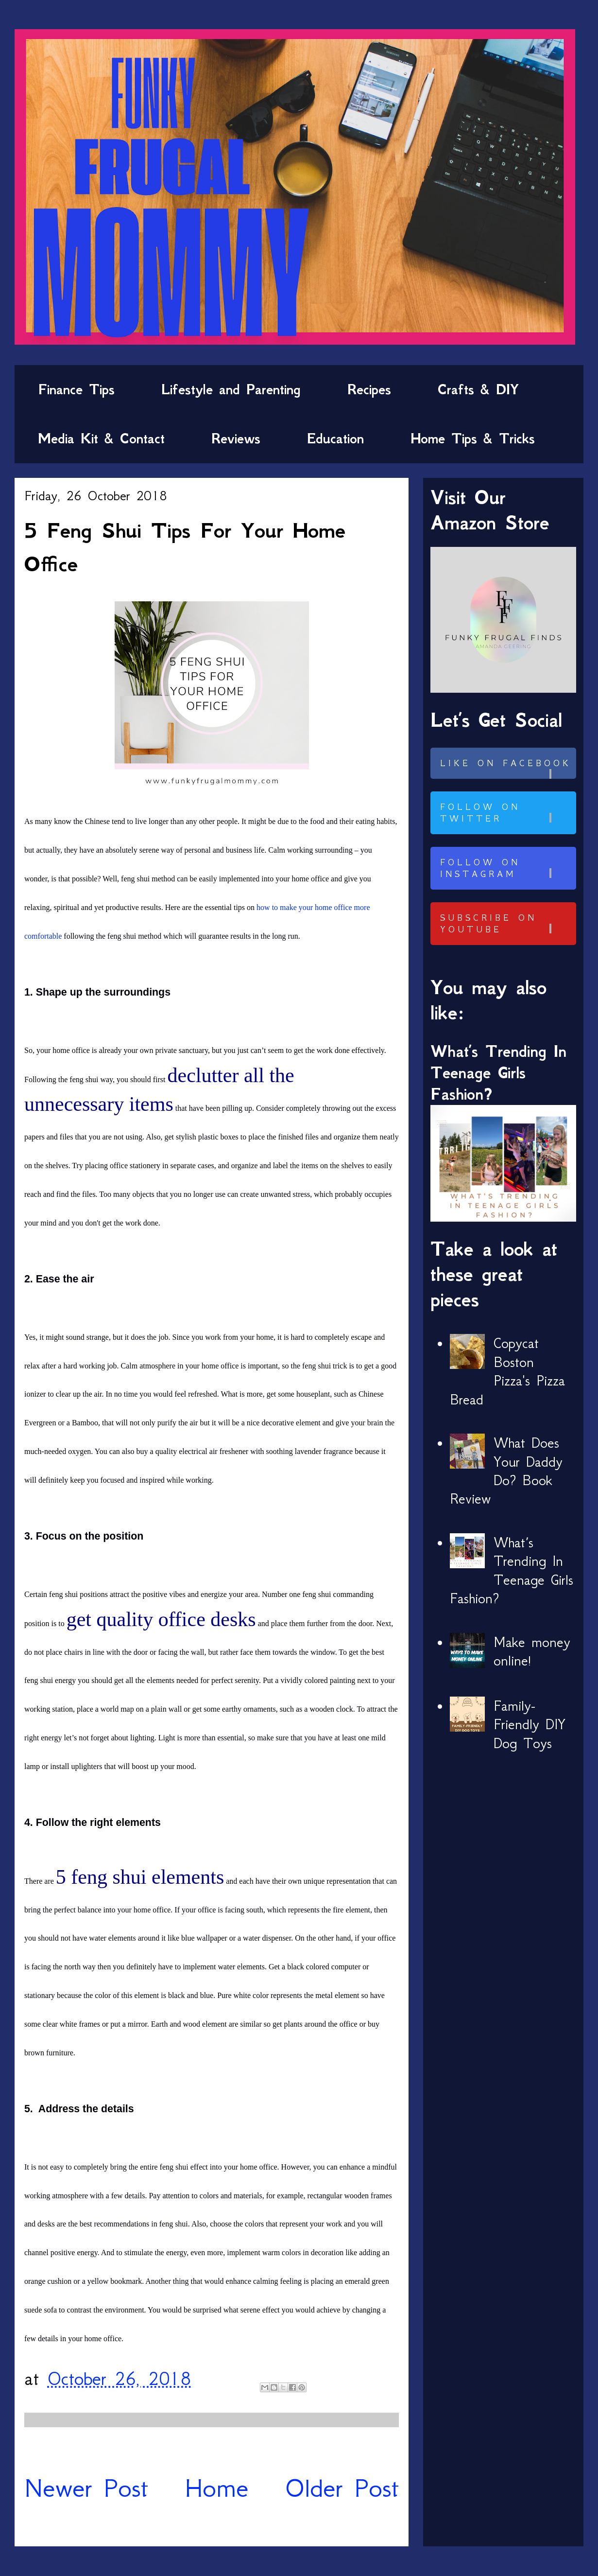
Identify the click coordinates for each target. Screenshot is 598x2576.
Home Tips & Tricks (472, 438)
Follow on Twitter (506, 813)
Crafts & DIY (478, 389)
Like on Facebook (506, 768)
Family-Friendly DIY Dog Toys (529, 1724)
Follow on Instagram (506, 868)
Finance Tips (76, 389)
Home (217, 2488)
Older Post (342, 2488)
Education (335, 438)
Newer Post (86, 2488)
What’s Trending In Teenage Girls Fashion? (498, 1072)
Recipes (369, 389)
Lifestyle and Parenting (231, 389)
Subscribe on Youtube (506, 923)
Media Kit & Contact (101, 438)
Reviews (235, 438)
